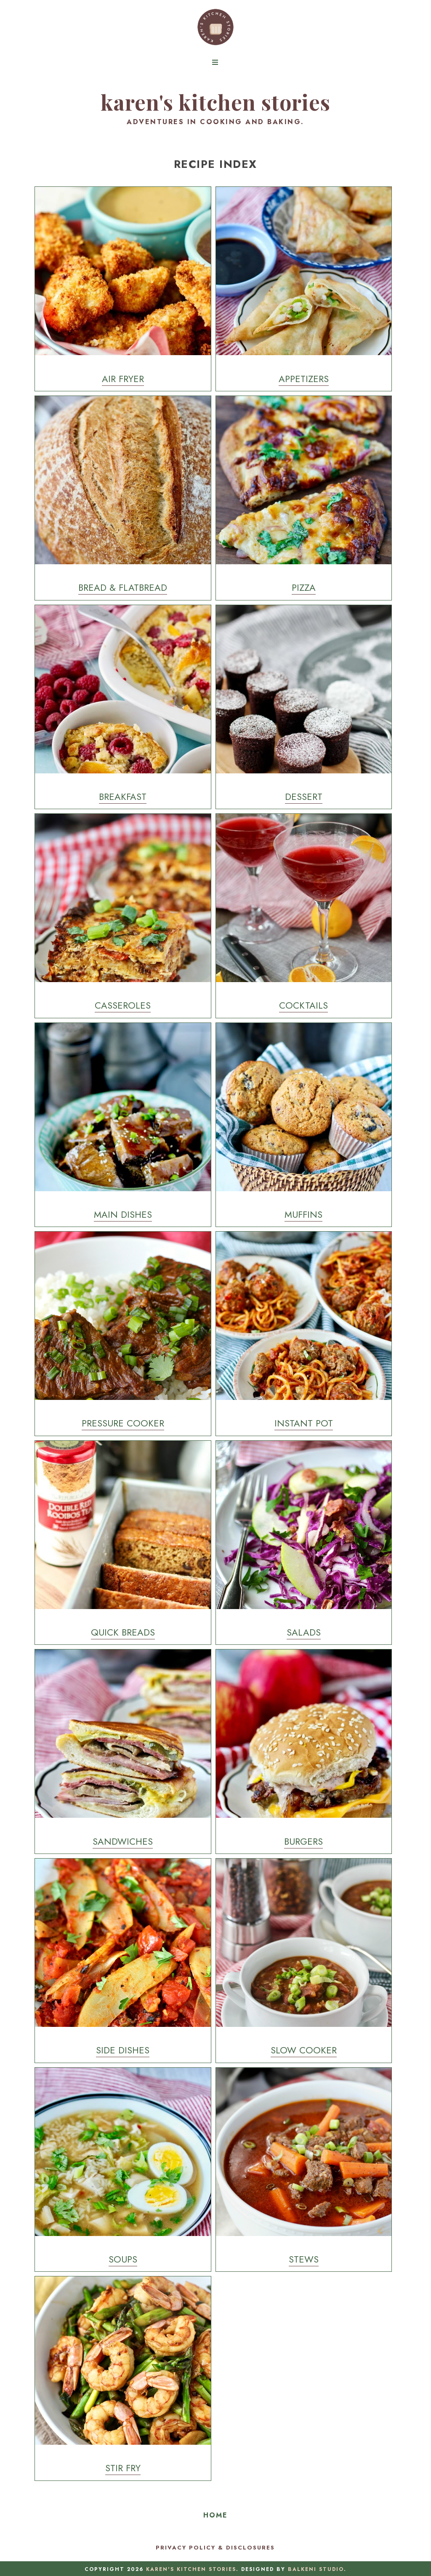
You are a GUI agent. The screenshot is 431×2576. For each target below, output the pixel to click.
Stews (304, 2259)
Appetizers (304, 378)
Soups (123, 2259)
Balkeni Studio (316, 2569)
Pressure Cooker (123, 1423)
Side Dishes (122, 2050)
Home (215, 2515)
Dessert (303, 796)
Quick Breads (123, 1632)
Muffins (303, 1214)
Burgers (303, 1841)
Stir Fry (123, 2468)
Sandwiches (123, 1841)
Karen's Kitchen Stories (215, 102)
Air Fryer (123, 378)
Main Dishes (123, 1214)
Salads (304, 1632)
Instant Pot (303, 1423)
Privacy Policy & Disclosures (215, 2548)
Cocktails (303, 1005)
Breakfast (122, 796)
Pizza (304, 587)
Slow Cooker (304, 2050)
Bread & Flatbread (122, 587)
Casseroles (123, 1005)
